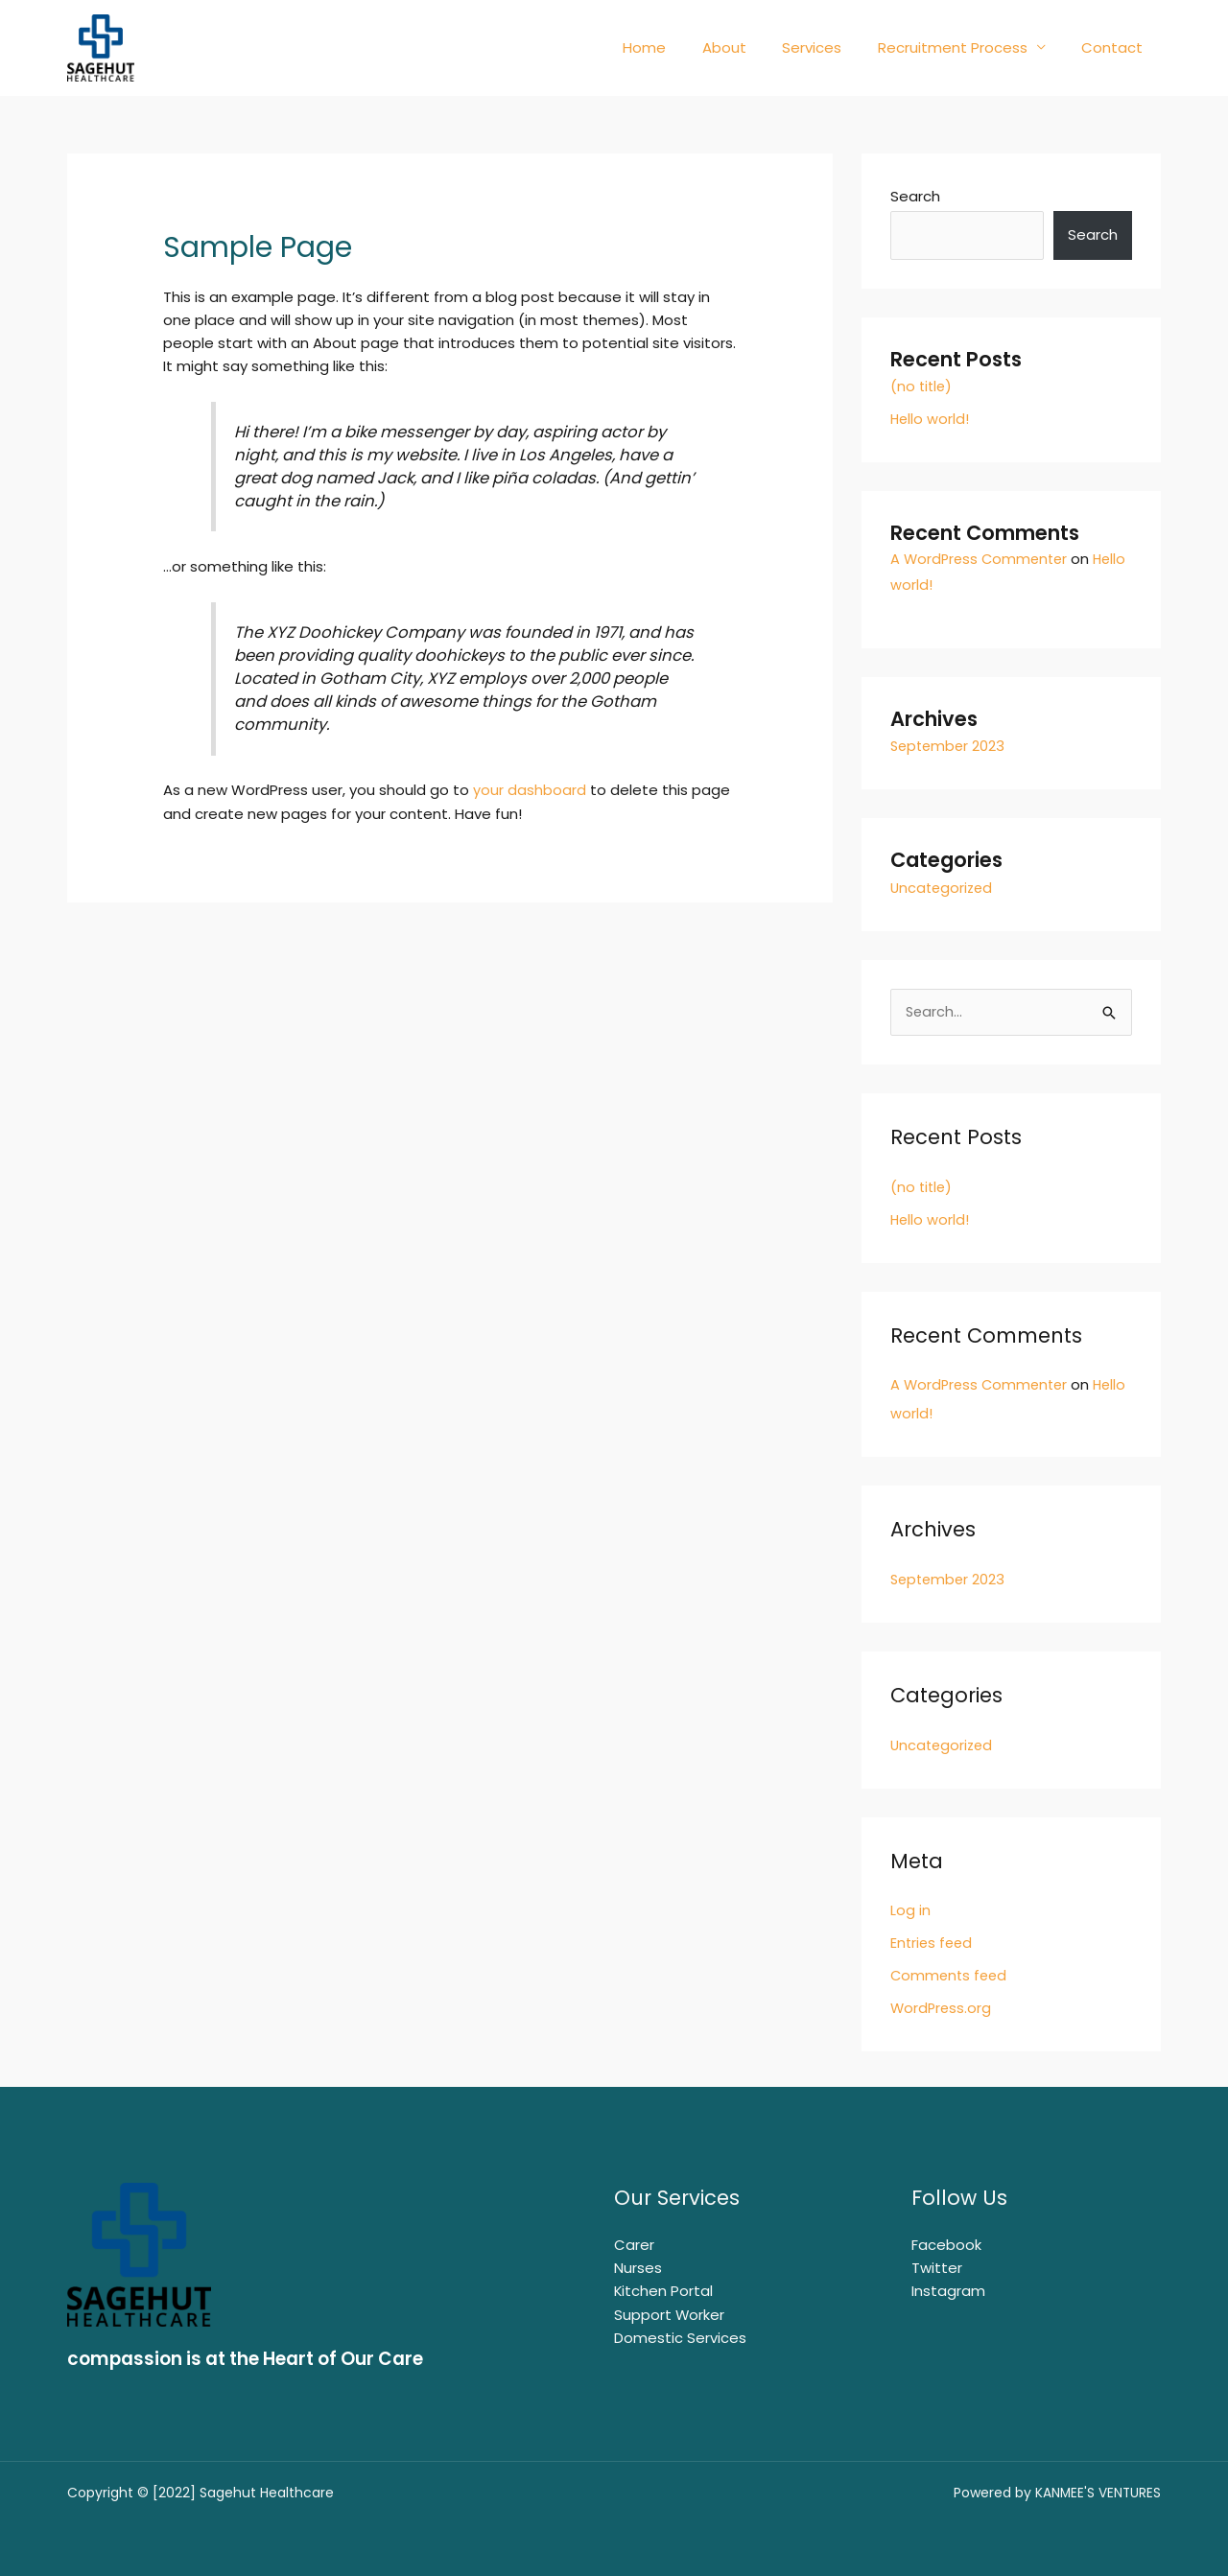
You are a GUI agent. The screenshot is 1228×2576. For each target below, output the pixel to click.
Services (830, 47)
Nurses (638, 2266)
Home (676, 47)
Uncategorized (943, 887)
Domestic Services (680, 2335)
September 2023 (949, 746)
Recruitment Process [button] (963, 47)
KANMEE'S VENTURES (1097, 2491)
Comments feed (950, 1974)
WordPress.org (942, 2006)
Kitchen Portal (664, 2289)
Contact (1115, 47)
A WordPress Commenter (982, 559)
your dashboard (529, 790)
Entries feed (933, 1942)
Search (915, 196)
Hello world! (930, 419)
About (749, 47)
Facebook (946, 2243)
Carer (634, 2243)
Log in (910, 1909)
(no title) (922, 386)
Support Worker (669, 2312)
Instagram (948, 2289)
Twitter (936, 2266)
